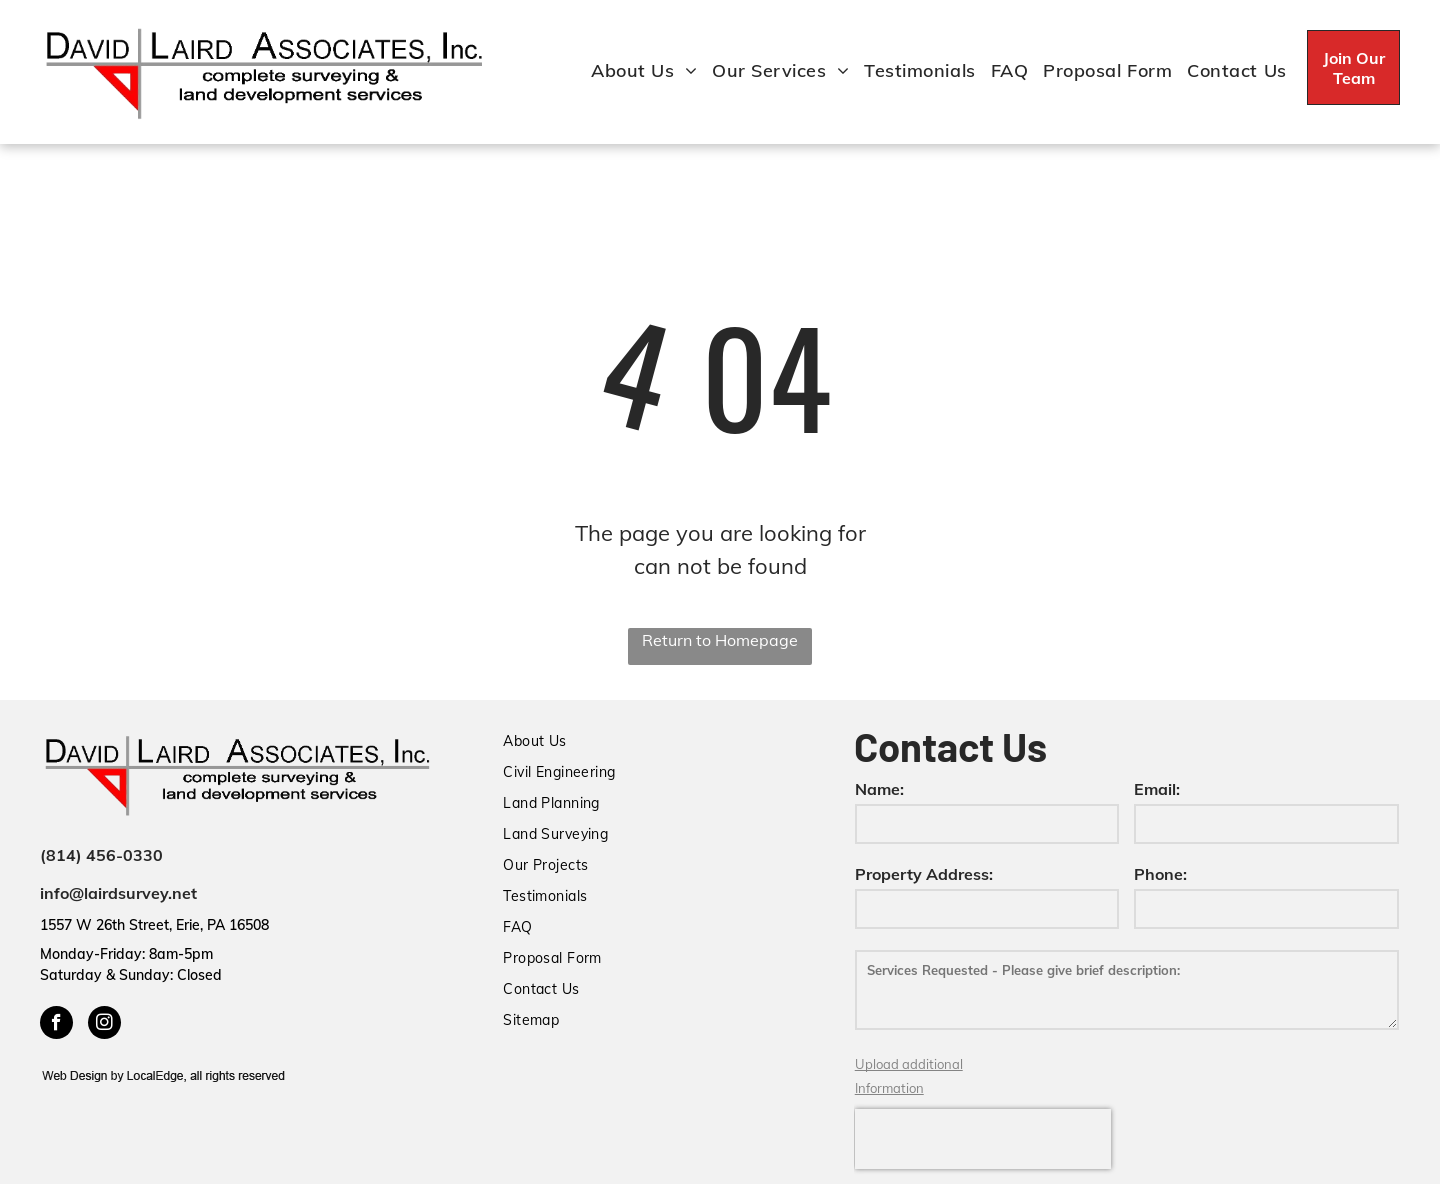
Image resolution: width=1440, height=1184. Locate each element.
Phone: (1160, 874)
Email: (1157, 789)
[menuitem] (636, 70)
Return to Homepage (720, 640)
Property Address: (924, 874)
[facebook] (56, 1025)
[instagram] (104, 1025)
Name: (879, 789)
